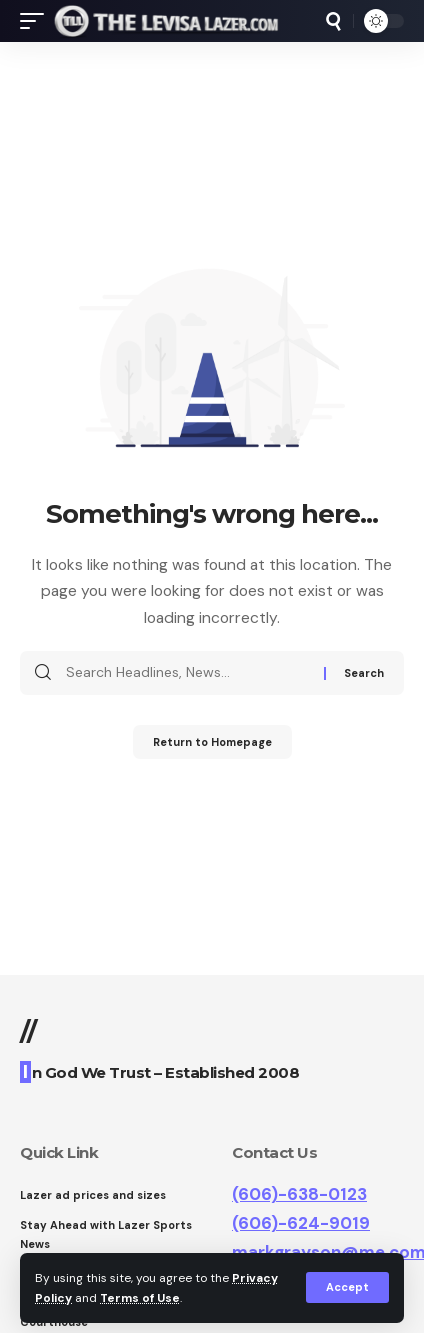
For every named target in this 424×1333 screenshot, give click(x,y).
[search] (333, 21)
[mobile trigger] (37, 21)
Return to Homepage (212, 742)
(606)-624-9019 (301, 1223)
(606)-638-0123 (299, 1194)
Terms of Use (140, 1298)
